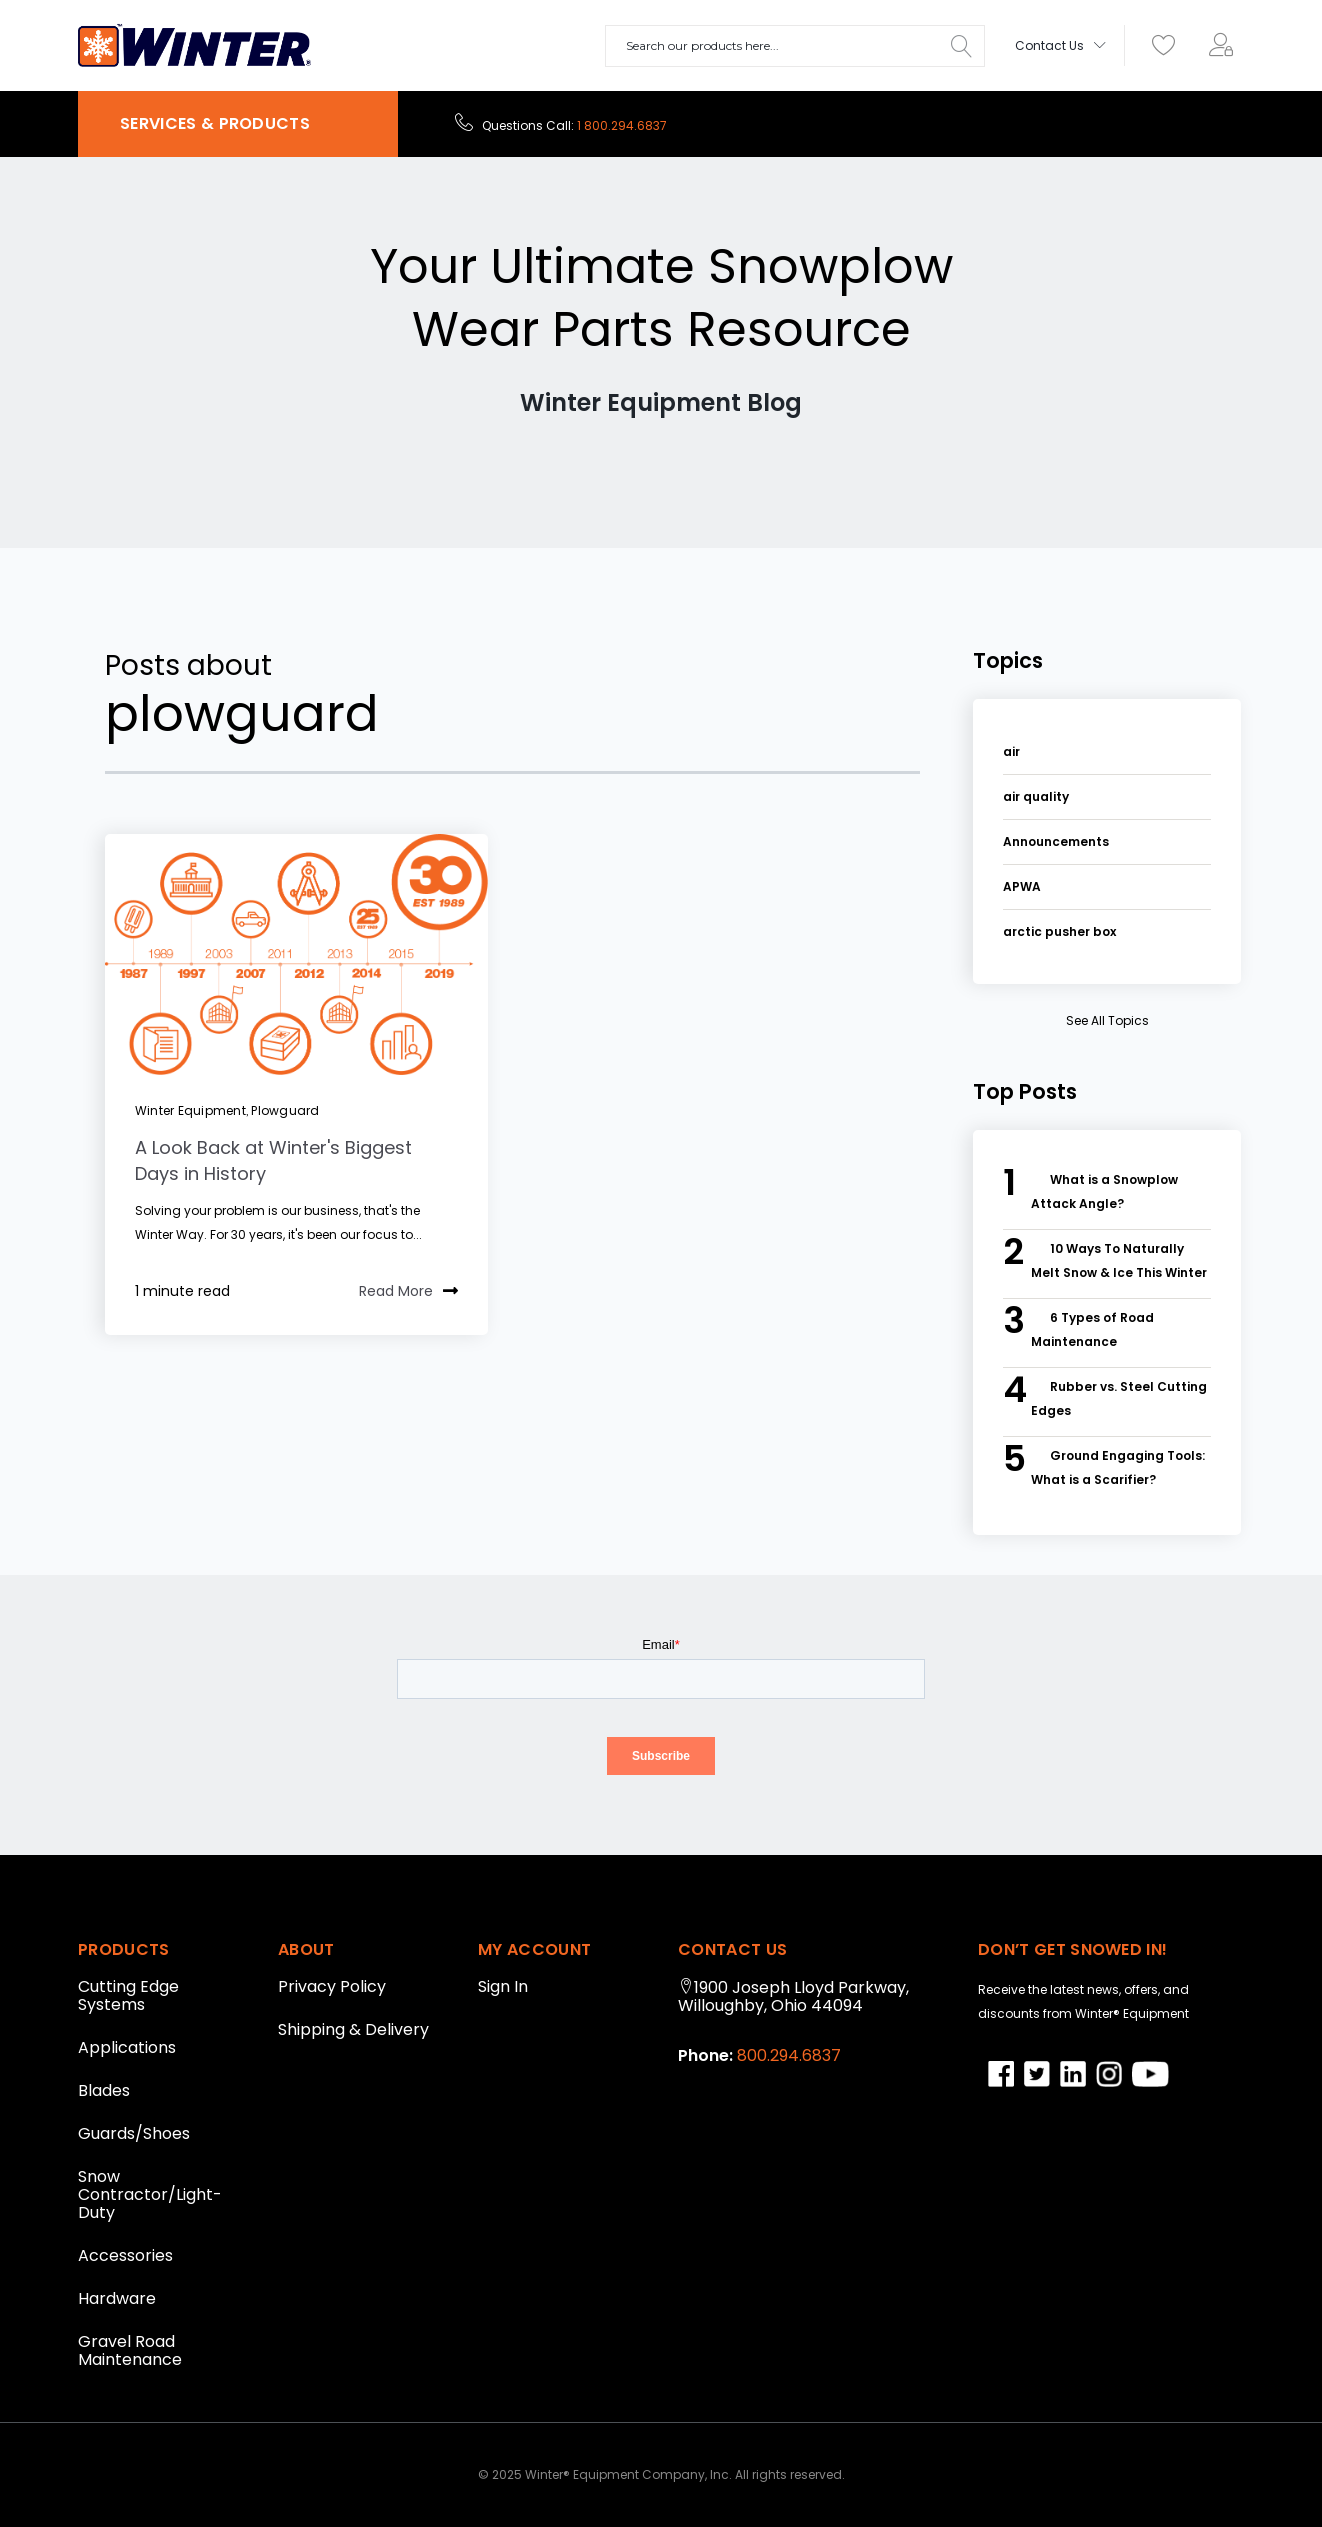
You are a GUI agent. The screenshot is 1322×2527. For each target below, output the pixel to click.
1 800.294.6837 (622, 125)
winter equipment (190, 1110)
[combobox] (795, 46)
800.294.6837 (787, 2055)
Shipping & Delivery (353, 2029)
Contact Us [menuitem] (1049, 45)
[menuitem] (1226, 46)
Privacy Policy (332, 1986)
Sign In (503, 1986)
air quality (1036, 796)
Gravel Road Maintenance (130, 2350)
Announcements (1056, 841)
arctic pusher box (1059, 931)
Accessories (125, 2255)
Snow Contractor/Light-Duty (150, 2194)
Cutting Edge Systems (128, 1995)
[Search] (962, 46)
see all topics (1107, 1020)
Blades (104, 2090)
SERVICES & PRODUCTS (215, 123)
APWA (1022, 886)
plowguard (285, 1110)
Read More (408, 1292)
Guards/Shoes (134, 2133)
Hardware (117, 2298)
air (1011, 751)
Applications (127, 2047)
